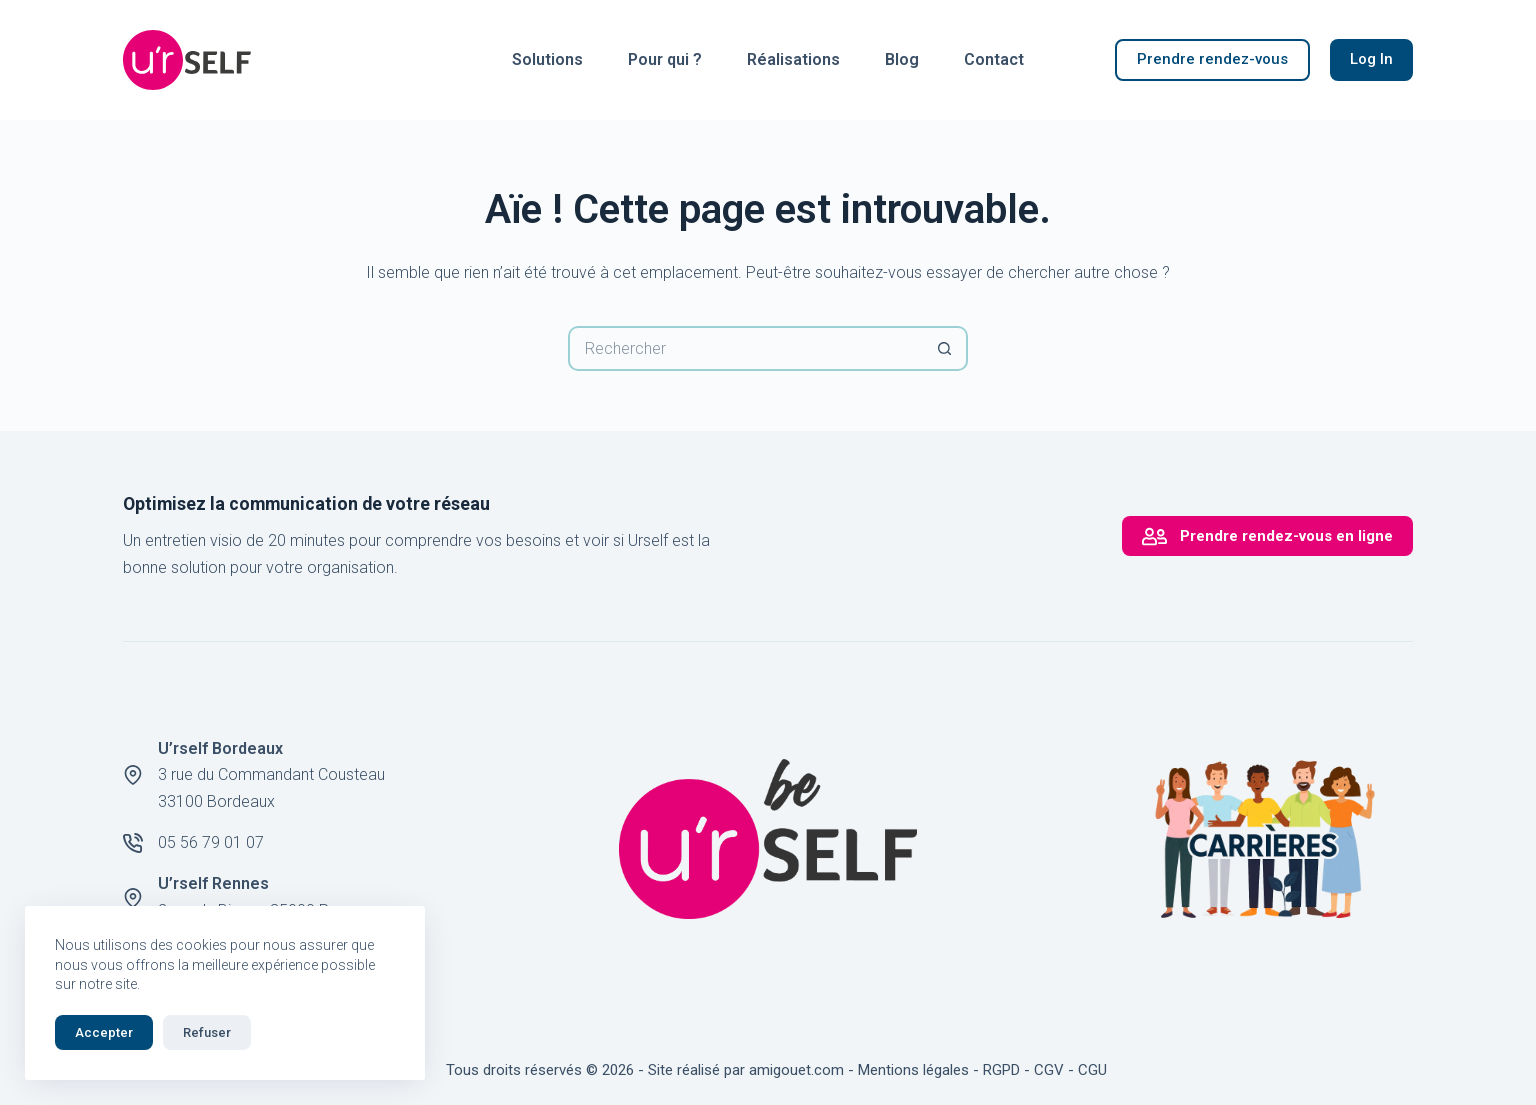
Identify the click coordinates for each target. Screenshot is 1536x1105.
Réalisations (793, 59)
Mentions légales (913, 1070)
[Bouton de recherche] (945, 348)
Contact (994, 59)
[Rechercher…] (745, 348)
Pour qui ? (665, 59)
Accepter (104, 1032)
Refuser (207, 1032)
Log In (1371, 59)
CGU (1092, 1070)
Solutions (547, 59)
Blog (902, 59)
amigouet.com (796, 1070)
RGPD (1001, 1070)
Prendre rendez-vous (1212, 59)
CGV (1049, 1070)
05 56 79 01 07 (211, 842)
